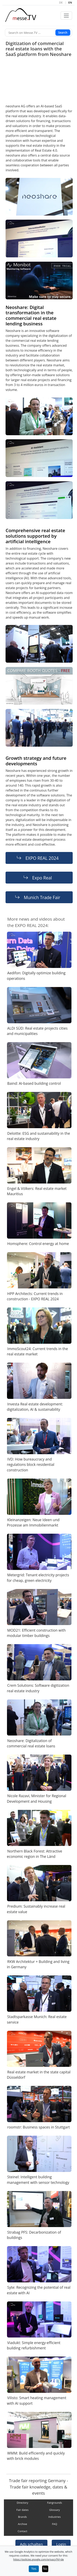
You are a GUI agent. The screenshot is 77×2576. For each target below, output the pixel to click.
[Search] (38, 32)
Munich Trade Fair (42, 897)
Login (61, 2544)
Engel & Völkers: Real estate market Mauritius (37, 1191)
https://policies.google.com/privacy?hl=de (38, 2559)
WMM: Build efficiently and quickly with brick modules (36, 2456)
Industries (54, 2517)
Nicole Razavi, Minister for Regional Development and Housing (36, 1798)
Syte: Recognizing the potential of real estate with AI (38, 2290)
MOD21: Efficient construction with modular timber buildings (36, 1633)
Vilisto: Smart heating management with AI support (36, 2400)
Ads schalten (31, 2544)
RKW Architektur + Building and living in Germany (38, 1964)
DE (61, 2)
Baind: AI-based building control (34, 1083)
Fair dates (22, 2510)
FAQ (54, 2524)
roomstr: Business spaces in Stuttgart (38, 2127)
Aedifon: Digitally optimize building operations (36, 975)
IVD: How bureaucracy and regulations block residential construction (30, 1464)
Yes (33, 2569)
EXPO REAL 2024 (42, 858)
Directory (22, 2503)
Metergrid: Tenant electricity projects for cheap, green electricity (38, 1577)
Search (62, 32)
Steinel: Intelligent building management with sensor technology (38, 2179)
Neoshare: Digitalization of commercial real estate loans (31, 1743)
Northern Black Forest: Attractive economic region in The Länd (34, 1854)
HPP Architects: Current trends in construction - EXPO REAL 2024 (35, 1296)
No (45, 2569)
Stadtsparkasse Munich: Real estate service (37, 2019)
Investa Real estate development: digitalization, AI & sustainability (35, 1406)
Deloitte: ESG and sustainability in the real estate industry (38, 1136)
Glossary (54, 2510)
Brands (22, 2517)
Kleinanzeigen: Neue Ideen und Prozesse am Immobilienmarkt (33, 1522)
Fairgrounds (54, 2503)
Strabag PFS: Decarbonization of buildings (34, 2235)
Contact (22, 2531)
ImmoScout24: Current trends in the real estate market (37, 1351)
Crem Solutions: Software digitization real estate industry (38, 1688)
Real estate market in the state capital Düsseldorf (39, 2074)
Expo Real (42, 878)
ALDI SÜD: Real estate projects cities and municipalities (37, 1031)
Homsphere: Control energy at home (38, 1243)
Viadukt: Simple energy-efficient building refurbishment (33, 2345)
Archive (22, 2524)
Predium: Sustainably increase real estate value (36, 1909)
